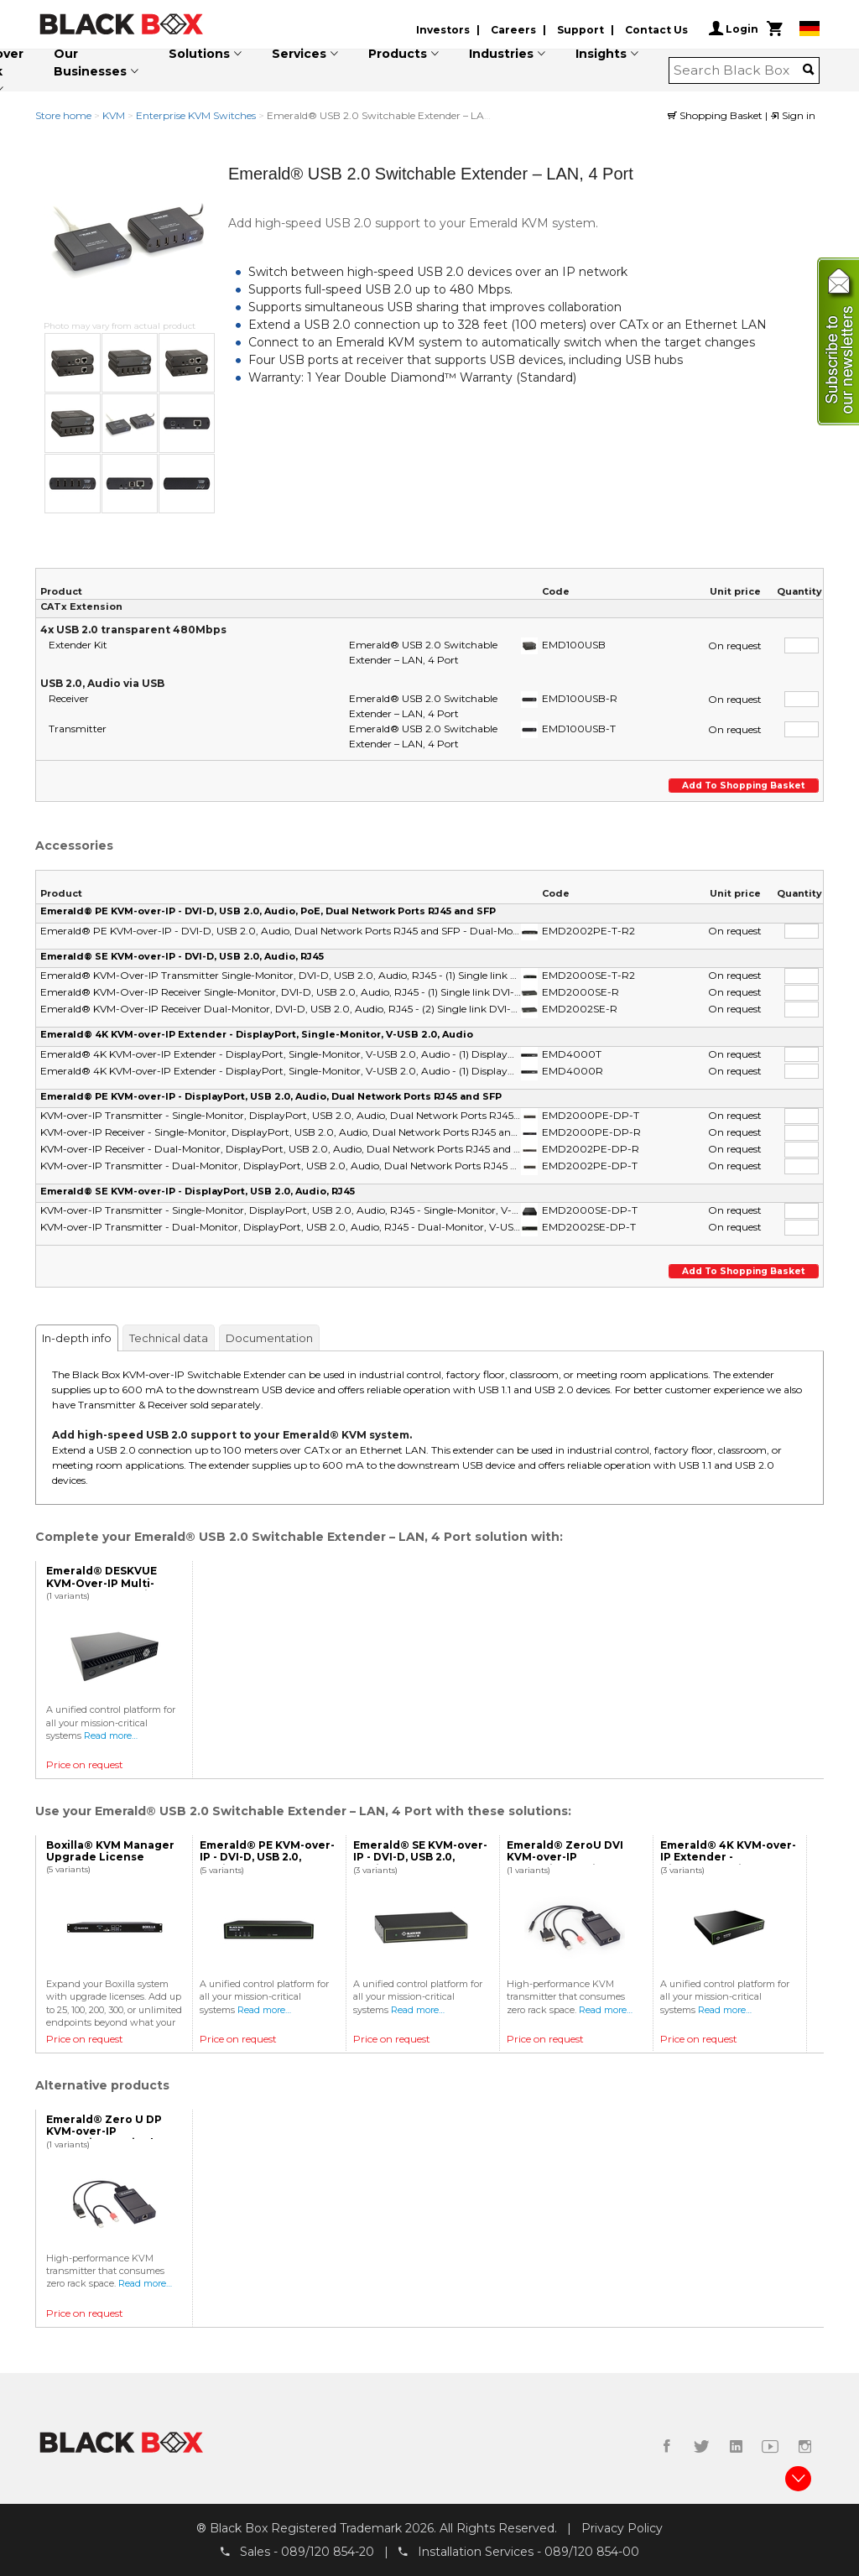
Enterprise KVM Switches (196, 115)
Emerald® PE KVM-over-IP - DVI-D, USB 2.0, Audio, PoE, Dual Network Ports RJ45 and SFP (268, 911)
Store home (63, 115)
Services (299, 53)
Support (580, 29)
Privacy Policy (622, 2528)
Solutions (199, 53)
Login (733, 28)
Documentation (269, 1338)
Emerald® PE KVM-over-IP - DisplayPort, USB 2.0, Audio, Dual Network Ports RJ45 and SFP (271, 1096)
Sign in (792, 115)
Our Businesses (90, 62)
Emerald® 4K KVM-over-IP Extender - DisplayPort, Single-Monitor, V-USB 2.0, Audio (256, 1034)
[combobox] (739, 70)
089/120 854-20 (327, 2551)
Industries (501, 53)
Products (397, 53)
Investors (443, 29)
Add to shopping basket (745, 785)
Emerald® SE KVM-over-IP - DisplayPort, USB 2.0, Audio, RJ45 (197, 1191)
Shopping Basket (716, 115)
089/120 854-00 (591, 2551)
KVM (113, 115)
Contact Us (656, 29)
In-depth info (77, 1338)
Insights (601, 53)
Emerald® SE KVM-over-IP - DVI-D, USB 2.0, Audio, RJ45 (182, 956)
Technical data (168, 1338)
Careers (513, 29)
